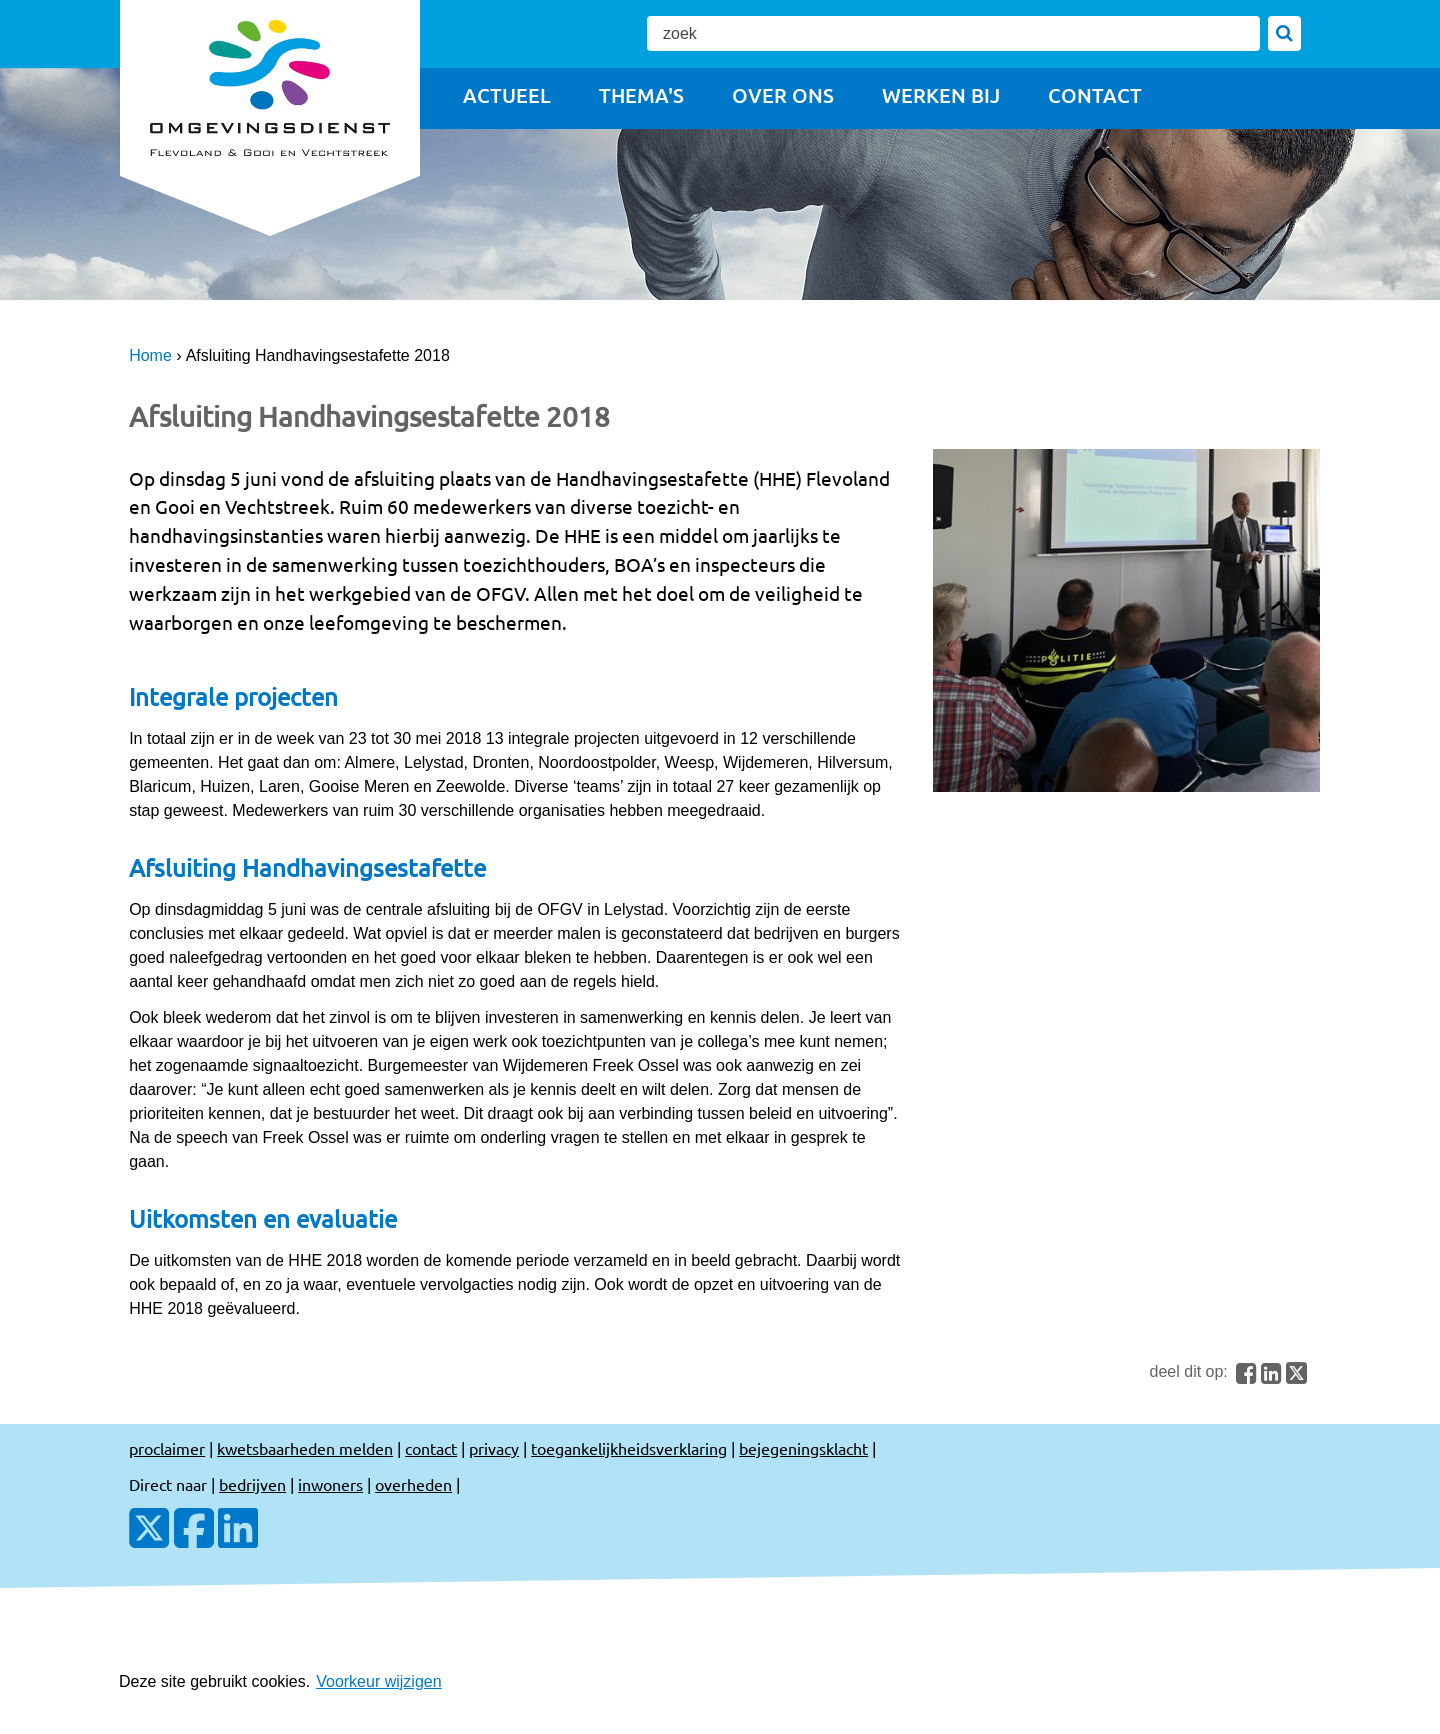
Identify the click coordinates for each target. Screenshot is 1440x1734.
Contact (1095, 95)
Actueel (507, 95)
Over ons (783, 95)
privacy (494, 1448)
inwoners (330, 1484)
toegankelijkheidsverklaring (629, 1448)
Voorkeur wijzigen (378, 1681)
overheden (413, 1484)
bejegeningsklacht (803, 1448)
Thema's (641, 95)
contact (431, 1448)
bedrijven (252, 1484)
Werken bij (941, 95)
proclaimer (167, 1448)
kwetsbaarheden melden (305, 1448)
